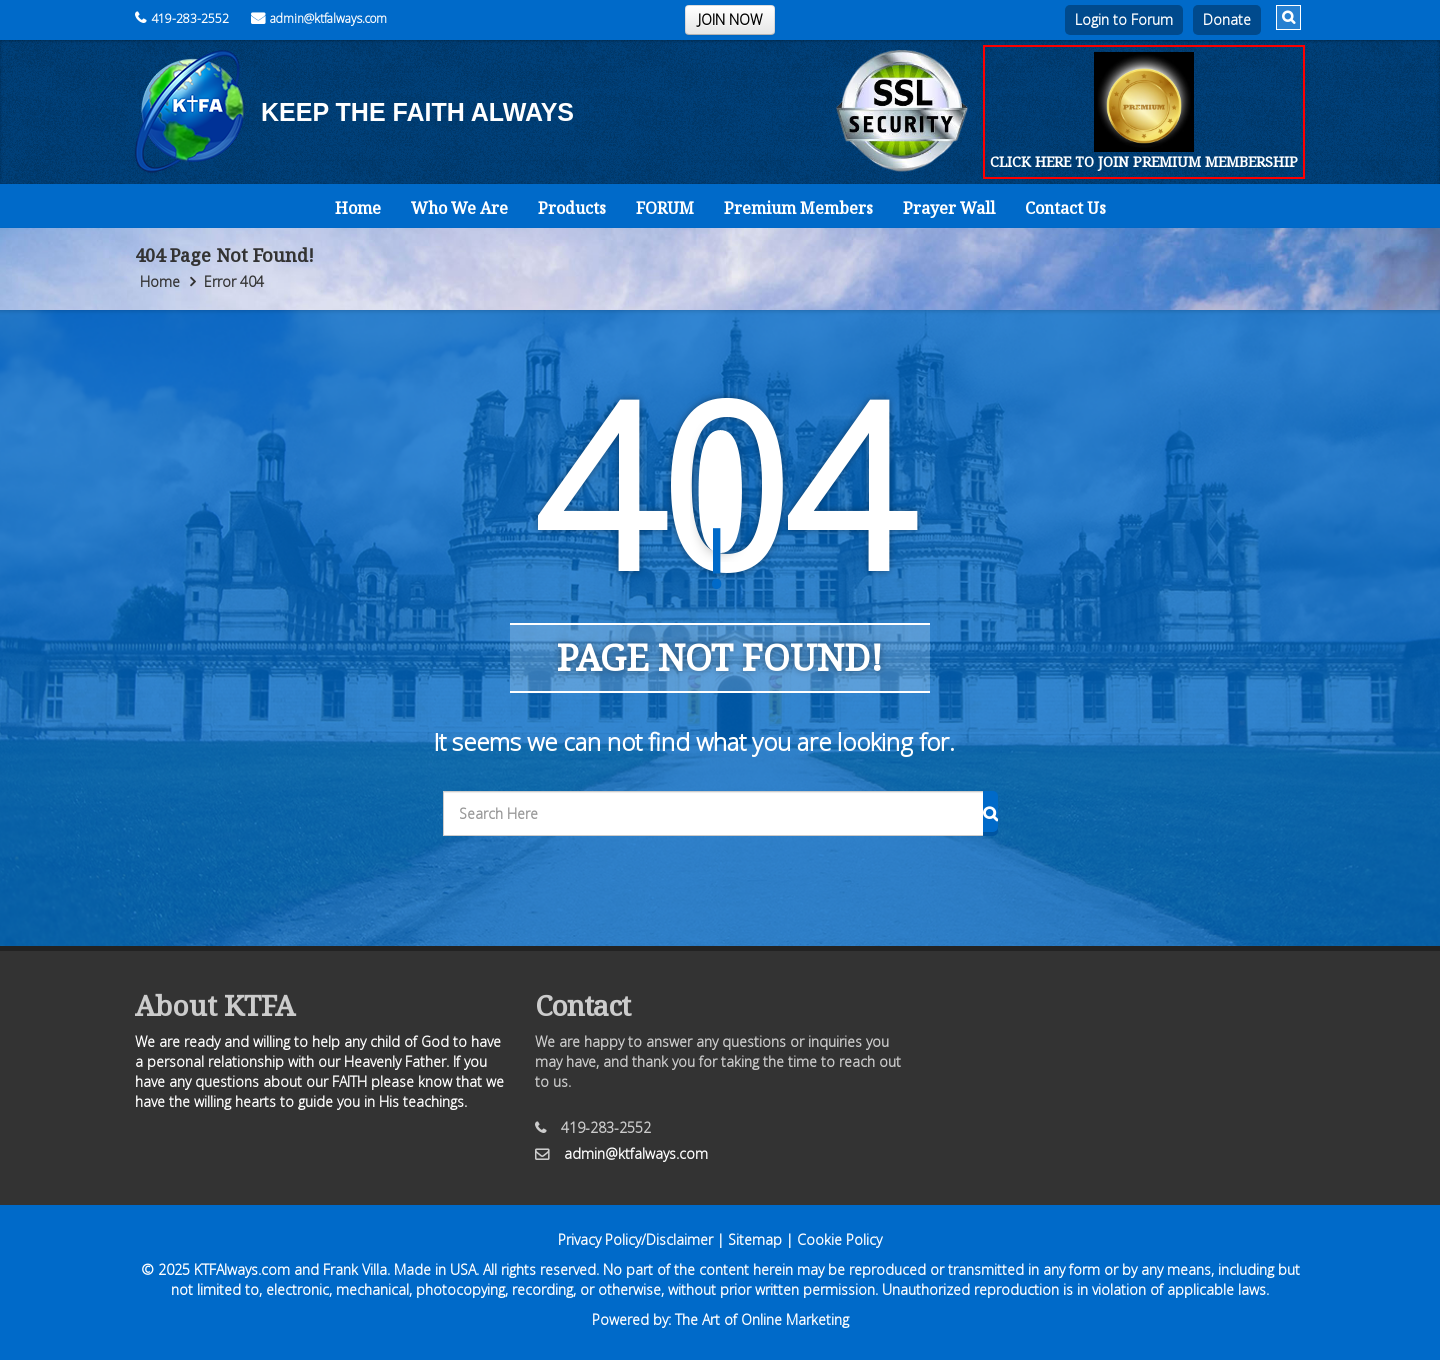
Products (572, 208)
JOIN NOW (730, 19)
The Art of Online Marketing (762, 1319)
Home (358, 208)
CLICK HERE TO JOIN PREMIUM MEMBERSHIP (1144, 161)
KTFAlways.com (242, 1269)
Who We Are (459, 208)
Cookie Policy (839, 1239)
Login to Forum (1124, 19)
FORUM (665, 208)
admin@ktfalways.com (319, 18)
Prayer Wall (949, 208)
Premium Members (798, 208)
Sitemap (755, 1239)
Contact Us (1065, 208)
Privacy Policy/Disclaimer (635, 1239)
